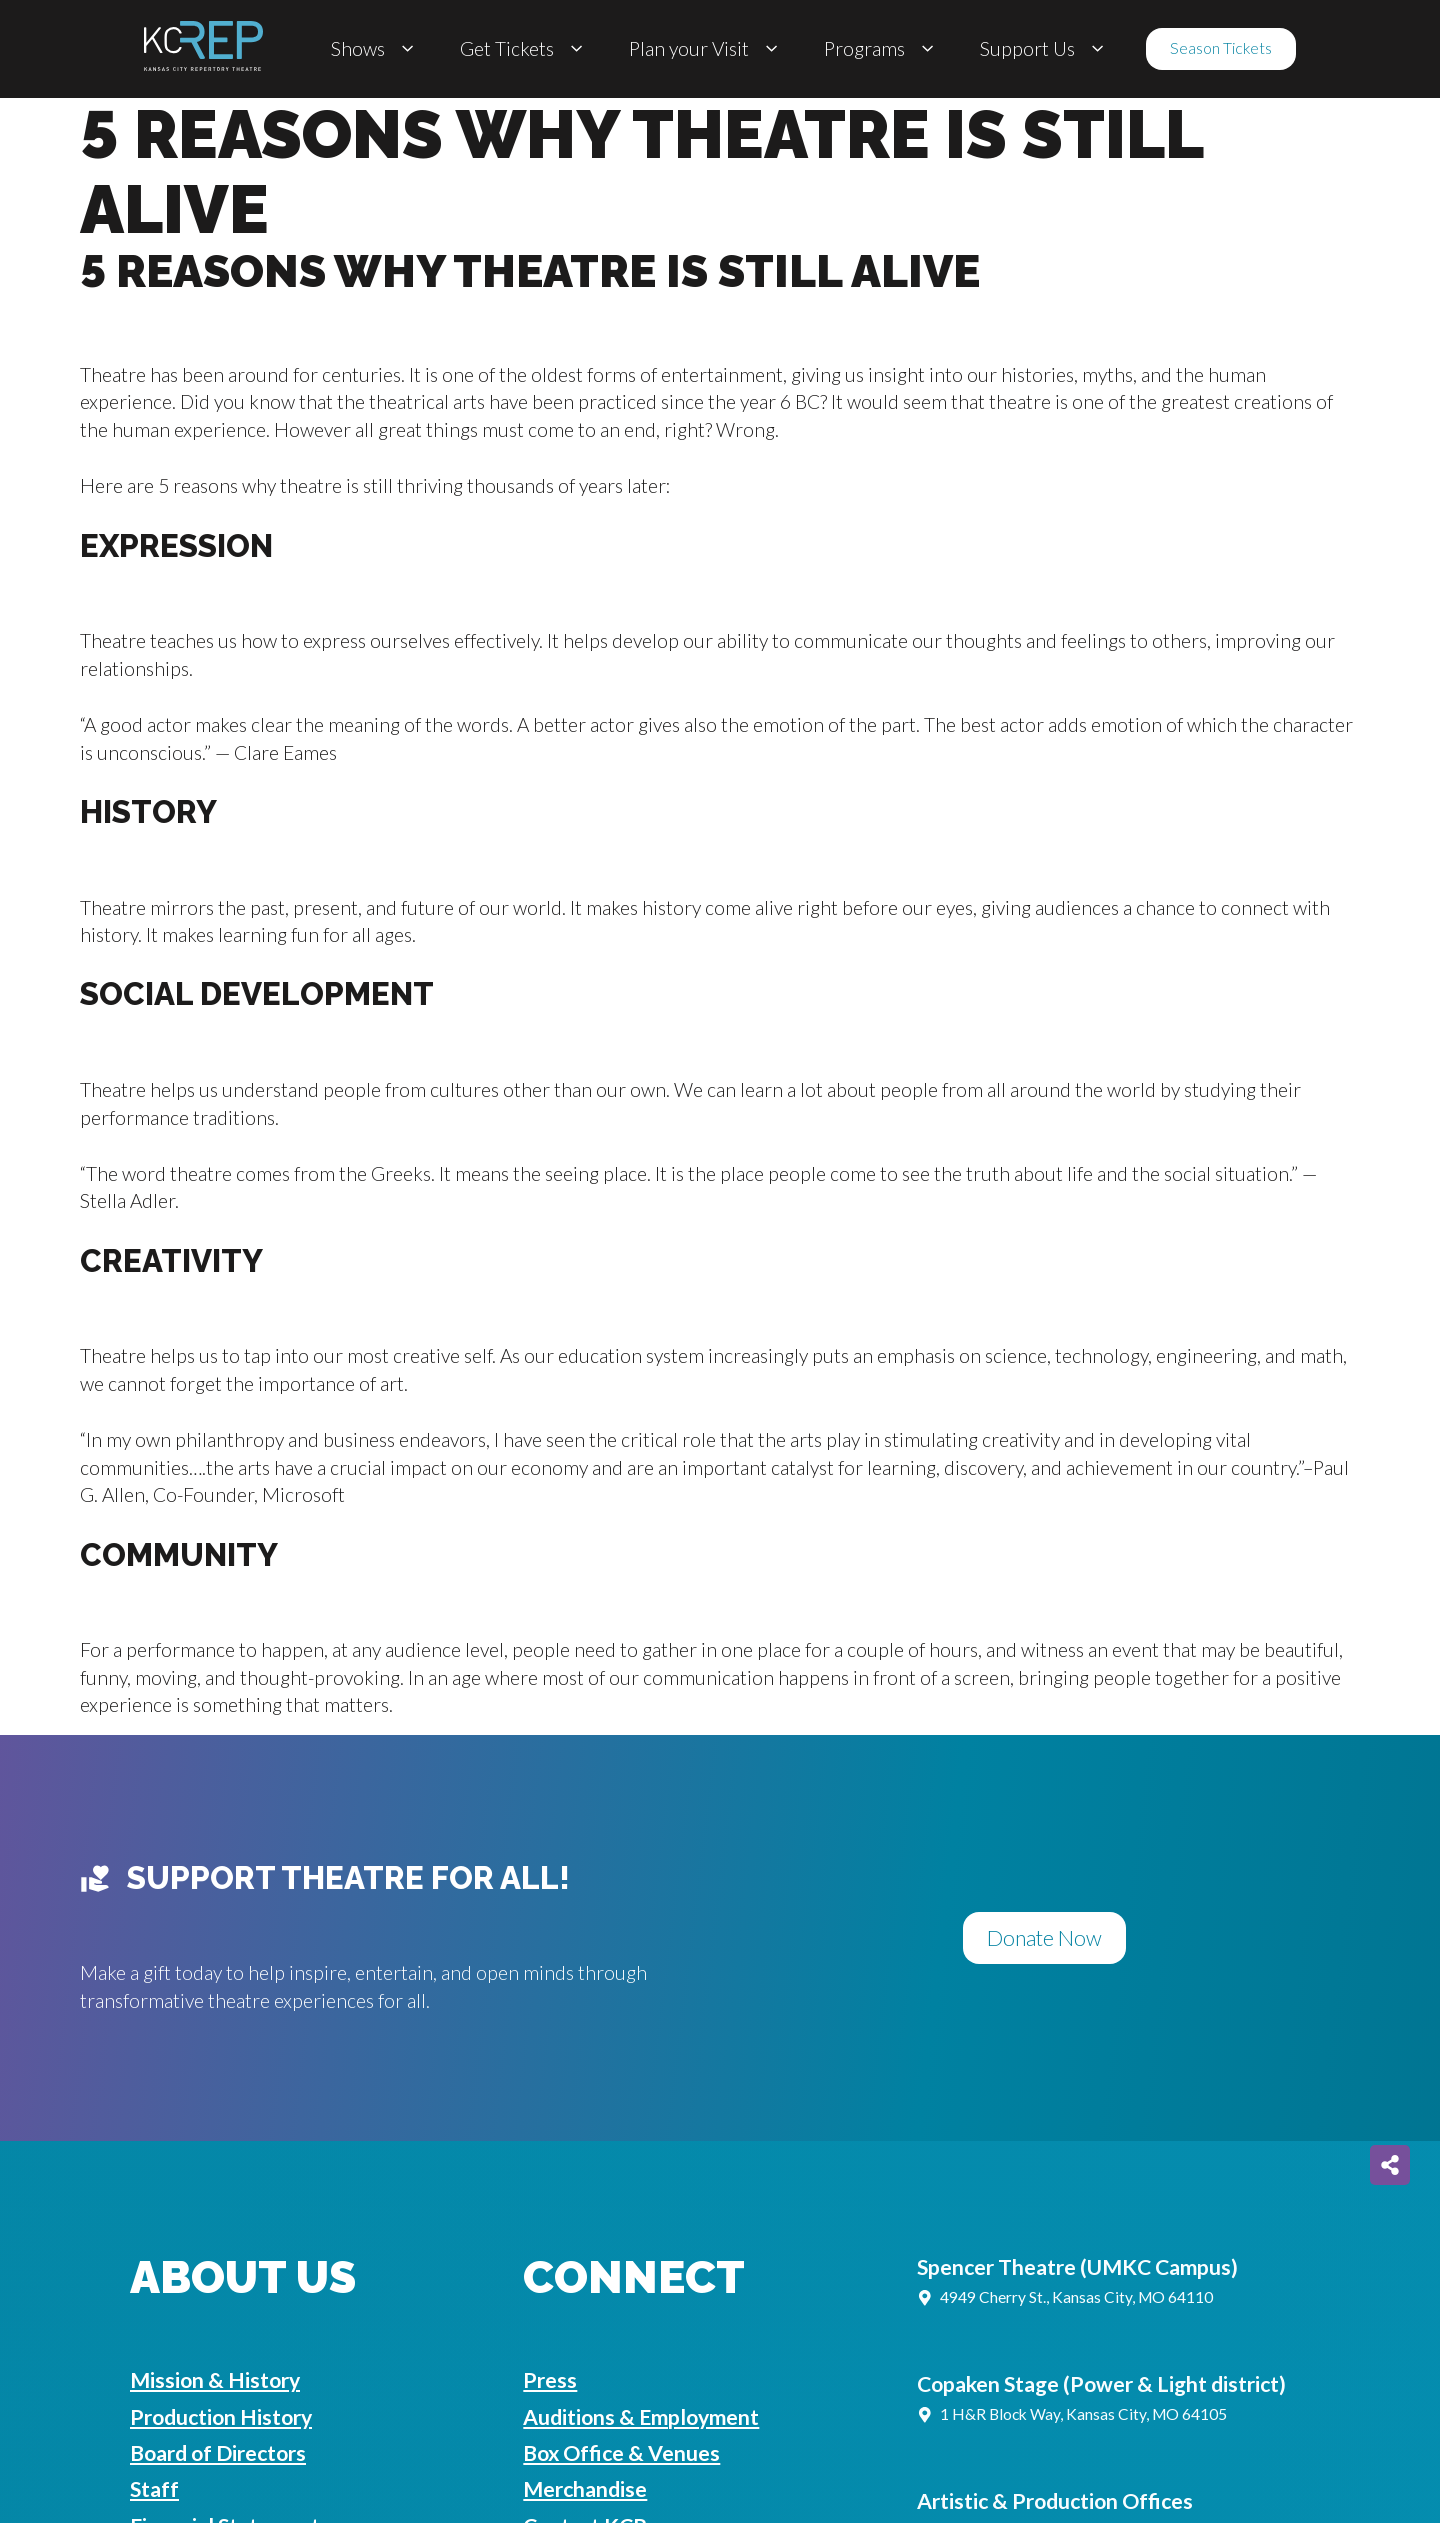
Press (550, 2380)
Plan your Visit (706, 49)
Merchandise (585, 2489)
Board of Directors (218, 2453)
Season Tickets (1221, 48)
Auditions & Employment (641, 2417)
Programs (882, 49)
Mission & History (215, 2380)
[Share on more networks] (1390, 2165)
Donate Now (1044, 1938)
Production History (221, 2417)
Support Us (1045, 49)
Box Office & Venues (621, 2453)
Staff (154, 2489)
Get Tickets (524, 49)
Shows (375, 49)
